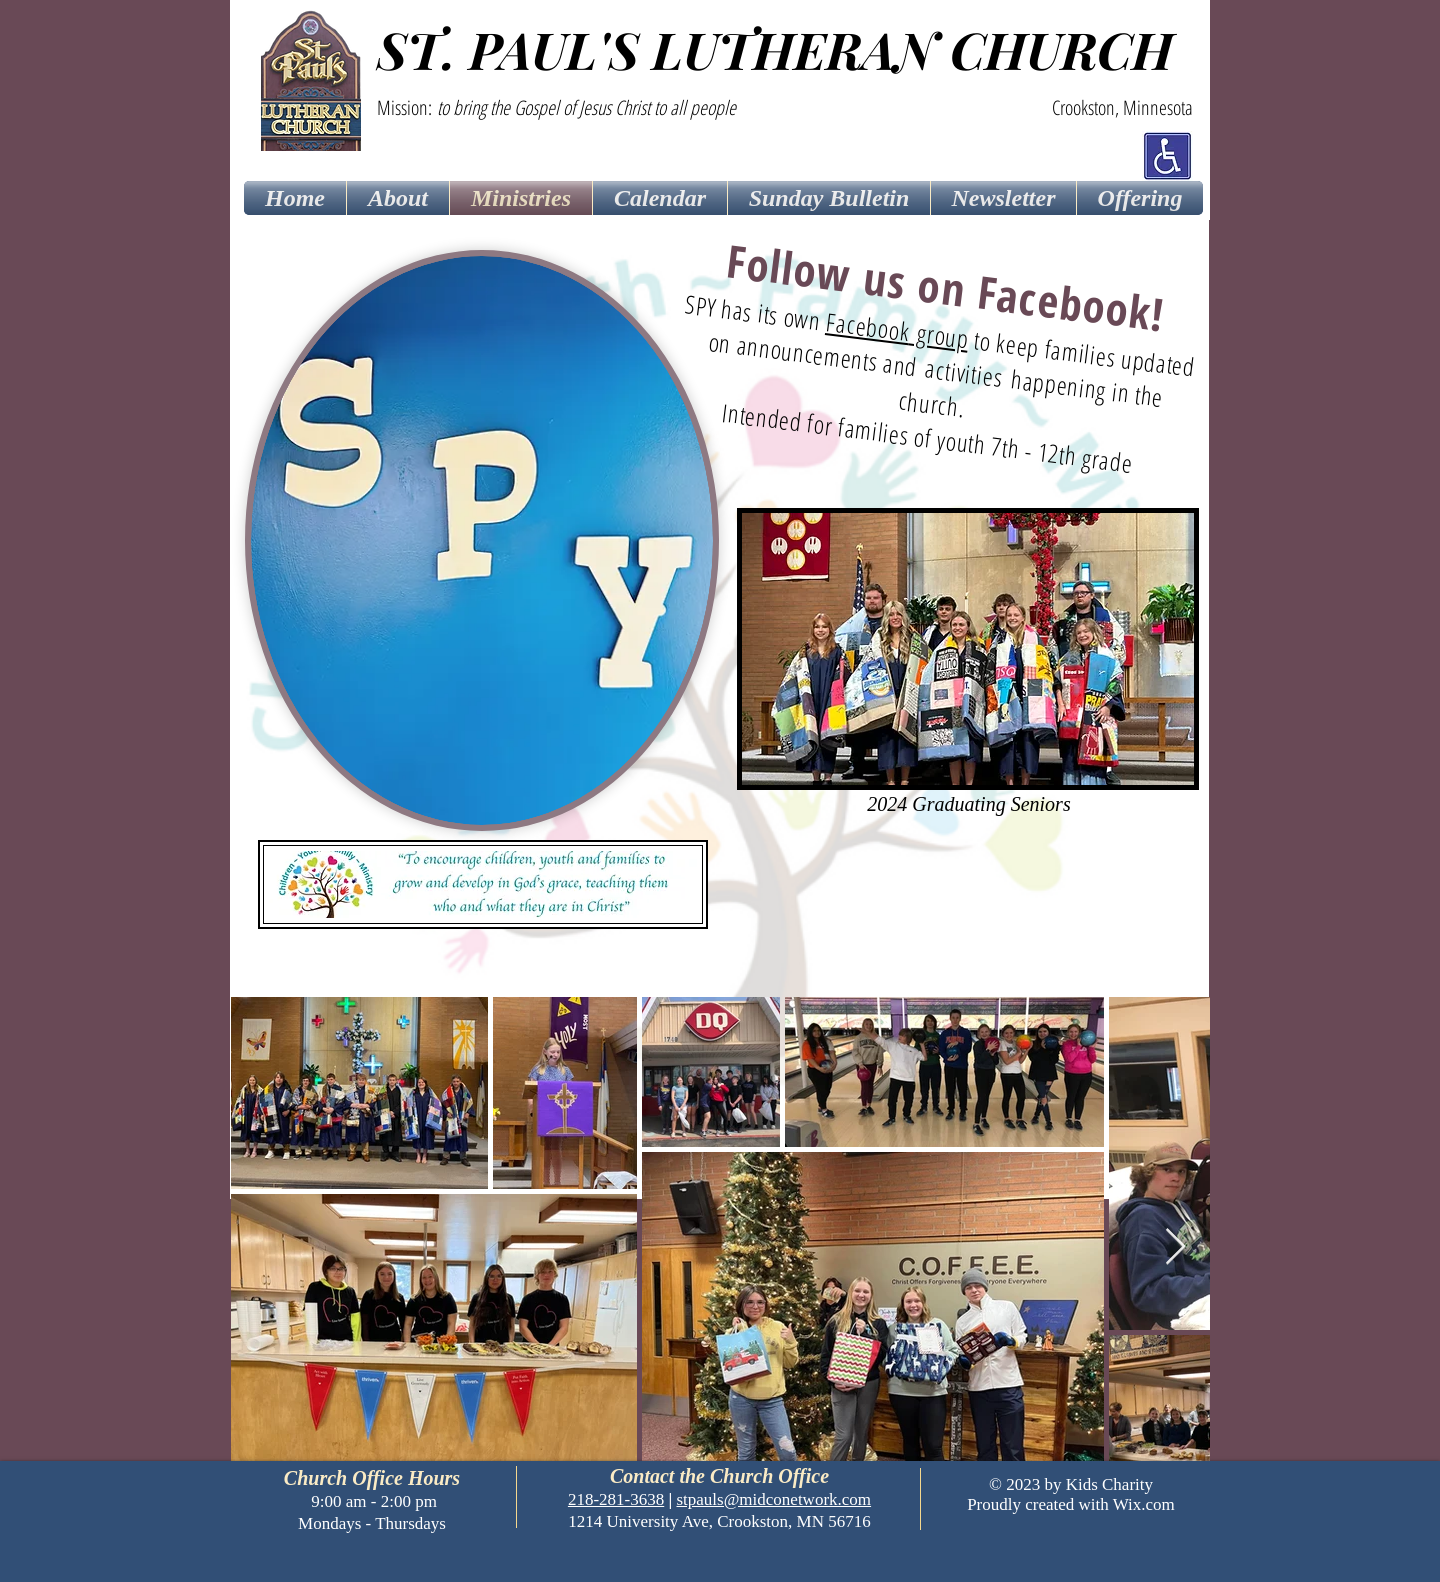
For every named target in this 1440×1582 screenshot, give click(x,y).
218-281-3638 (616, 1499)
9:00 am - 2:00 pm (372, 1501)
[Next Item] (1175, 1247)
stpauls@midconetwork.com (773, 1499)
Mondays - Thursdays (372, 1523)
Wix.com (1144, 1504)
